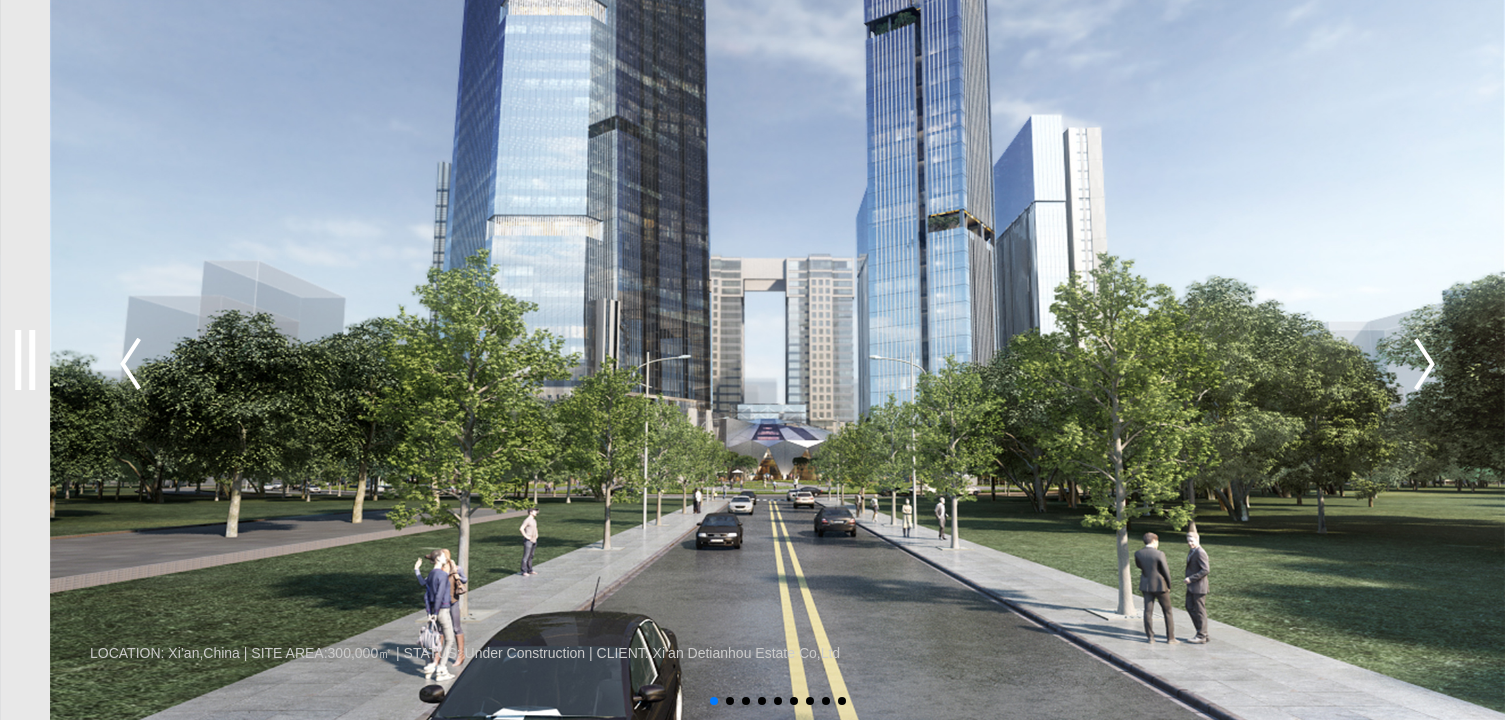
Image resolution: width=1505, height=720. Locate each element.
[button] (1424, 364)
